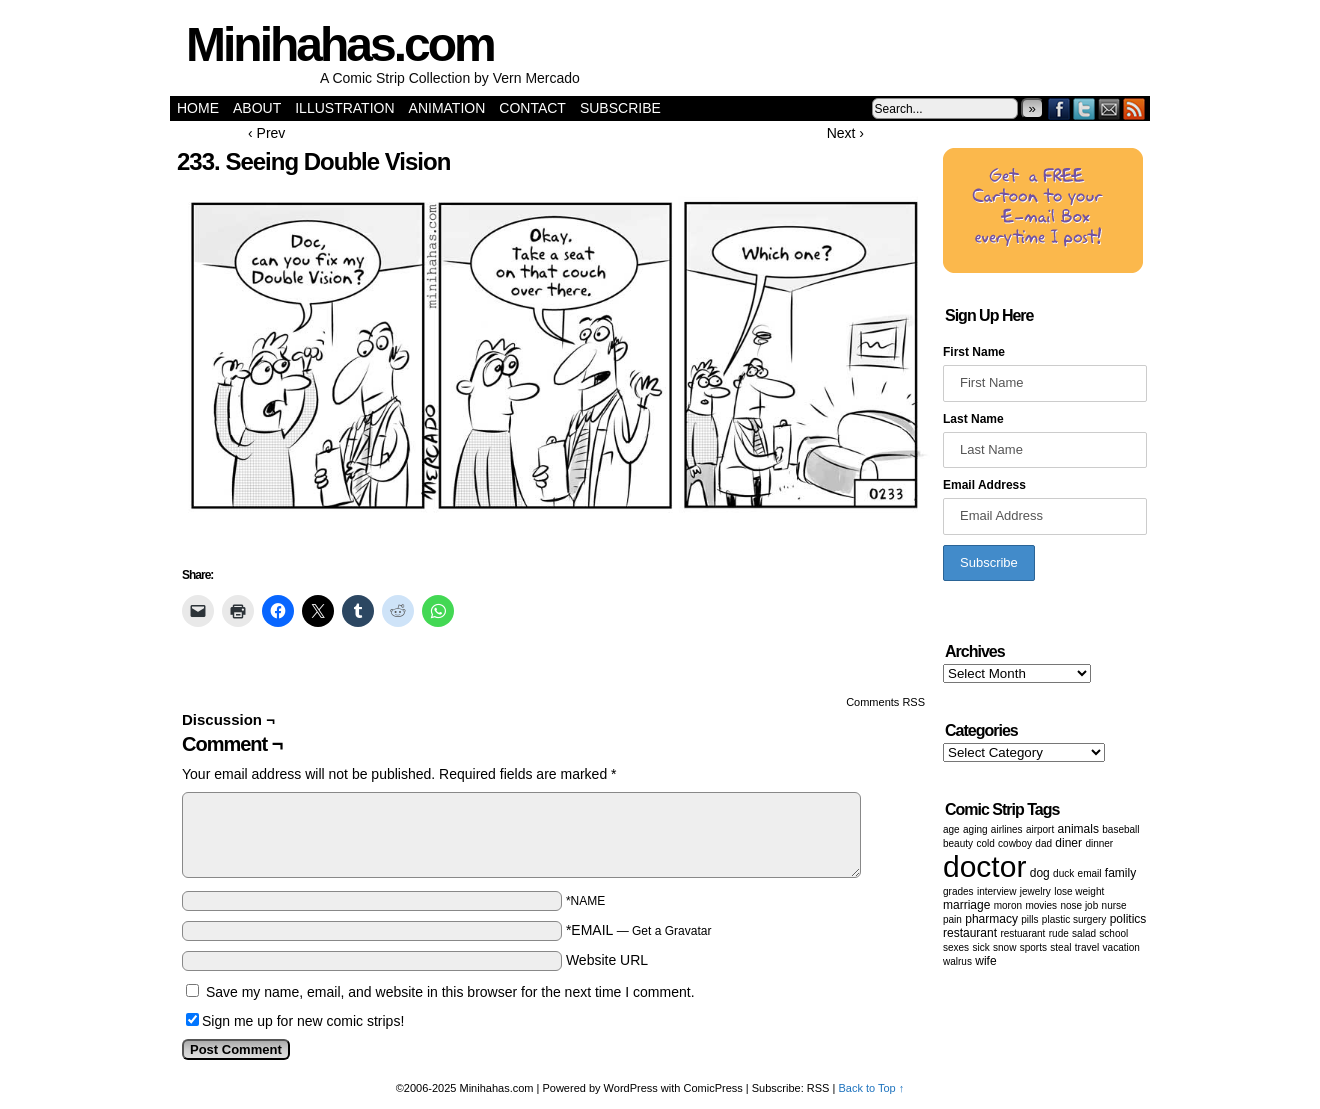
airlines (1007, 829)
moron (1008, 905)
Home (198, 108)
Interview (996, 891)
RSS (1134, 108)
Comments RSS (885, 702)
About (257, 108)
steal (1060, 947)
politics (1128, 919)
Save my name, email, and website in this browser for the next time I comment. (450, 992)
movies (1041, 905)
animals (1078, 829)
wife (985, 961)
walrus (957, 961)
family (1120, 873)
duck (1063, 873)
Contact (532, 108)
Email (1109, 108)
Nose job (1079, 905)
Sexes (956, 947)
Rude (1059, 933)
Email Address (984, 485)
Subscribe (620, 108)
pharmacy (991, 919)
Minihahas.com (340, 44)
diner (1068, 843)
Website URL (607, 960)
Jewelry (1035, 891)
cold (985, 843)
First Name (974, 352)
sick (980, 947)
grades (958, 891)
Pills (1029, 919)
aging (975, 829)
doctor (984, 866)
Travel (1087, 947)
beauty (958, 843)
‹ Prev (266, 133)
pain (952, 919)
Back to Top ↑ (871, 1088)
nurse (1114, 905)
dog (1040, 873)
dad (1043, 843)
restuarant (1022, 933)
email (1090, 873)
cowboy (1015, 843)
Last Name (973, 419)
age (951, 829)
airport (1040, 829)
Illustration (344, 108)
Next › (845, 133)
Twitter (1084, 108)
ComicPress (713, 1088)
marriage (966, 905)
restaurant (970, 933)
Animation (447, 108)
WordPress (631, 1088)
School (1113, 933)
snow (1004, 947)
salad (1084, 933)
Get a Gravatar (671, 931)
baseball (1120, 829)
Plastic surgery (1074, 919)
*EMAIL (639, 930)
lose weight (1079, 891)
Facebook (1059, 108)
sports (1033, 947)
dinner (1099, 843)
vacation (1121, 947)
